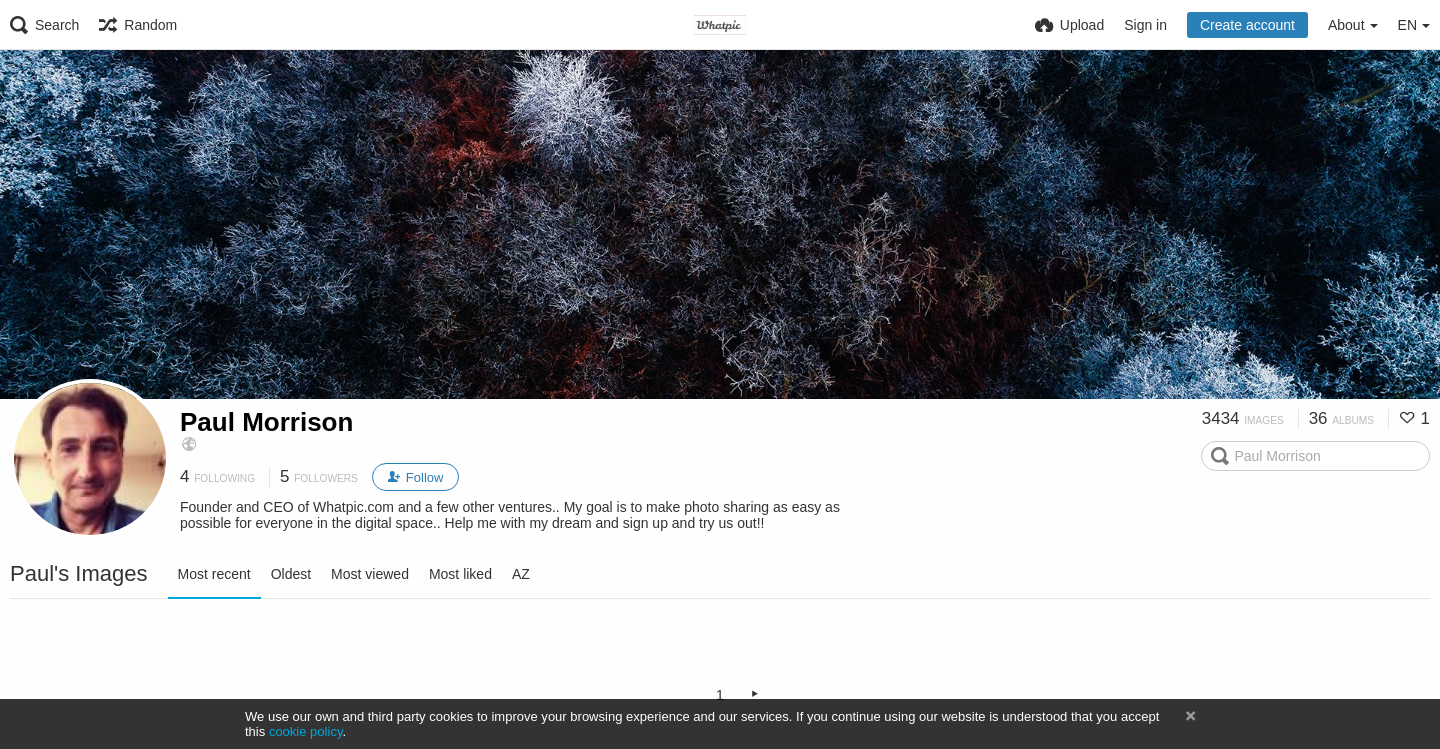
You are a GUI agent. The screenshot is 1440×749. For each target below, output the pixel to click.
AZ (521, 574)
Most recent (214, 574)
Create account (1247, 25)
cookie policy (306, 731)
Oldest (291, 574)
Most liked (460, 574)
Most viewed (370, 574)
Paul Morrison (266, 422)
